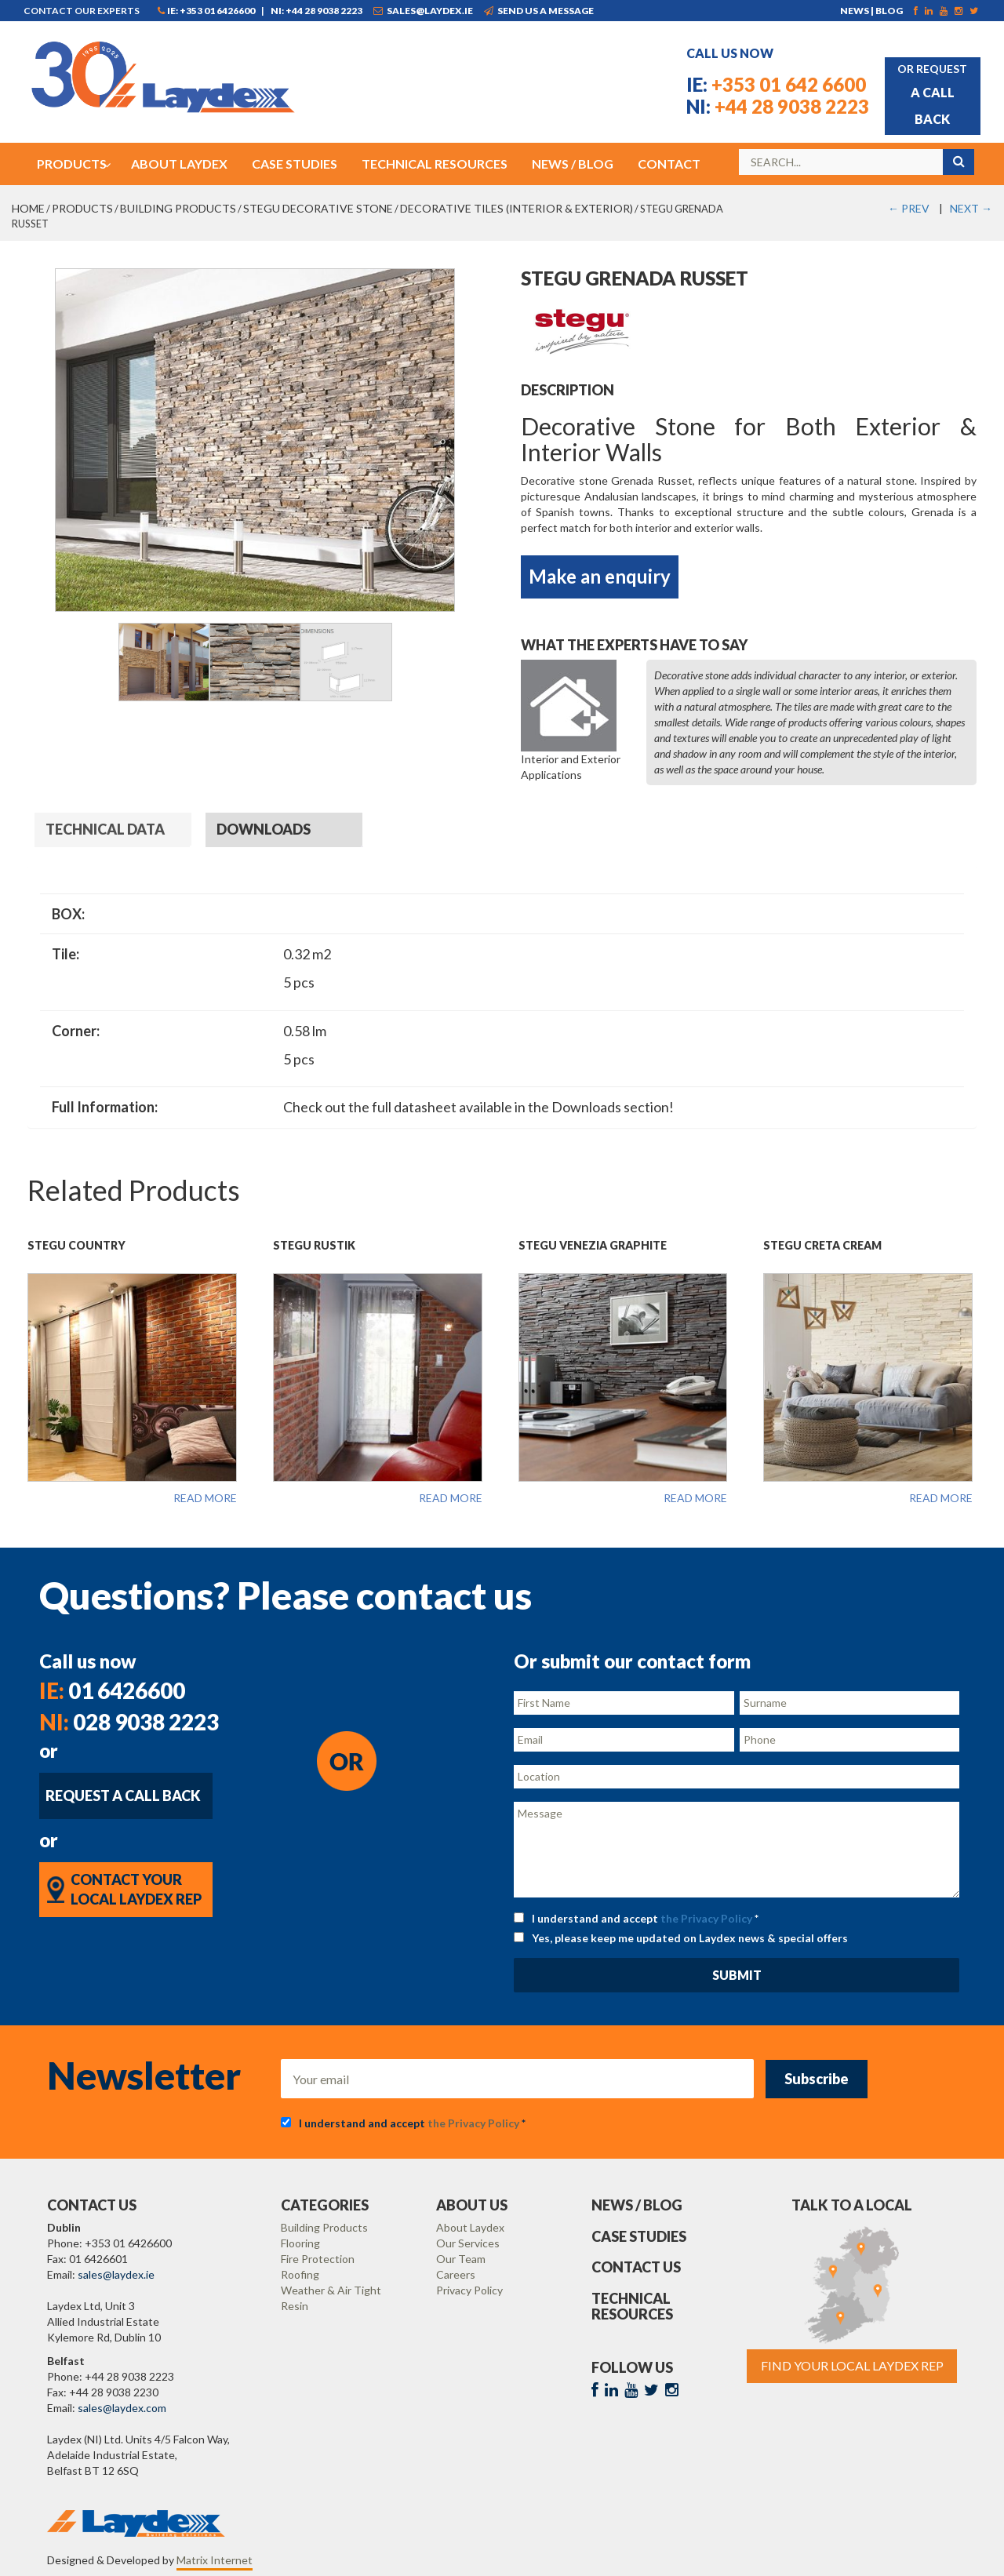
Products (82, 208)
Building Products (178, 208)
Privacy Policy (469, 2290)
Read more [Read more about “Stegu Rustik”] (450, 1498)
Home (28, 208)
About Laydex (470, 2227)
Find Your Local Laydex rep (852, 2365)
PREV (908, 208)
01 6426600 (112, 1690)
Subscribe (816, 2078)
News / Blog (636, 2205)
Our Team (461, 2258)
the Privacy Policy (706, 1918)
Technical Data (105, 829)
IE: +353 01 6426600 (206, 10)
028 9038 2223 (129, 1721)
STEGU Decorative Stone (318, 208)
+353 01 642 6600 (776, 84)
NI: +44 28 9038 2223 (316, 10)
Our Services (468, 2243)
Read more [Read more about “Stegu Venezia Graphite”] (695, 1498)
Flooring (300, 2243)
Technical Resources (632, 2306)
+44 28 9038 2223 (777, 106)
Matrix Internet (214, 2560)
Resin (294, 2305)
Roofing (300, 2274)
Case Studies (638, 2236)
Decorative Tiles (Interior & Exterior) (516, 208)
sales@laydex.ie (423, 10)
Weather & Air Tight (331, 2290)
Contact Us (636, 2267)
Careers (455, 2274)
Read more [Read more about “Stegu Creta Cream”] (941, 1498)
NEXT (971, 208)
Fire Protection (318, 2258)
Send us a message (539, 10)
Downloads (263, 829)
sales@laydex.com (122, 2407)
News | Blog (871, 10)
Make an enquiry (600, 576)
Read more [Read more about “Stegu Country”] (205, 1498)
